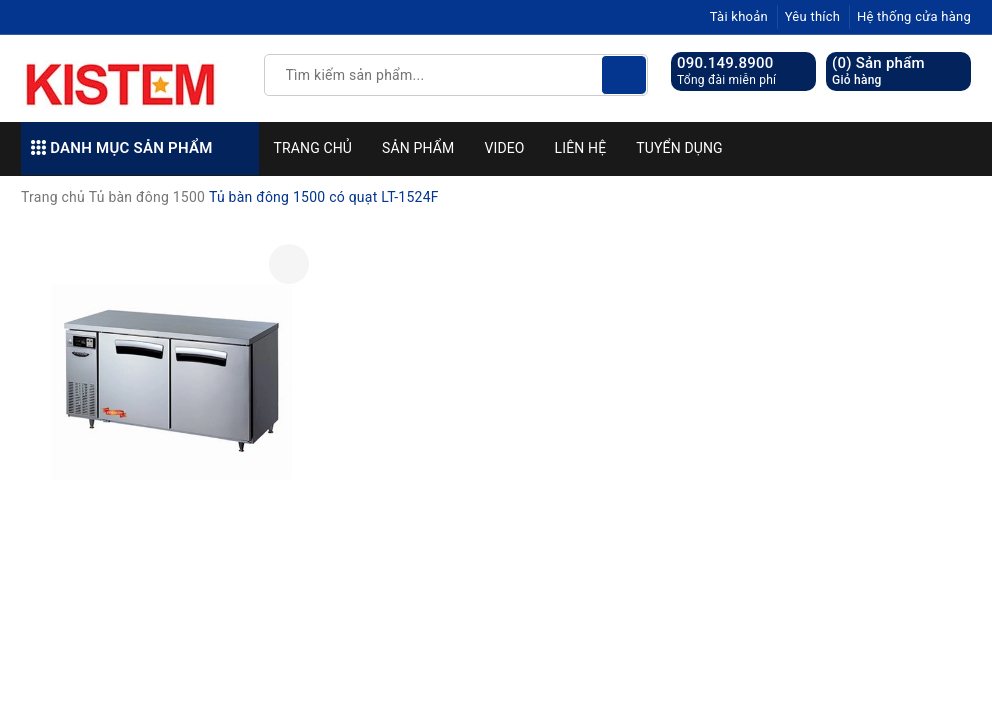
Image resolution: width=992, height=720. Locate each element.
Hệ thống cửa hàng (914, 16)
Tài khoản (739, 16)
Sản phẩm (418, 148)
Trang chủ (313, 148)
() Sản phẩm (878, 71)
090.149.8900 (725, 63)
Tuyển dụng (679, 148)
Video (504, 148)
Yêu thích (813, 16)
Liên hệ (581, 148)
